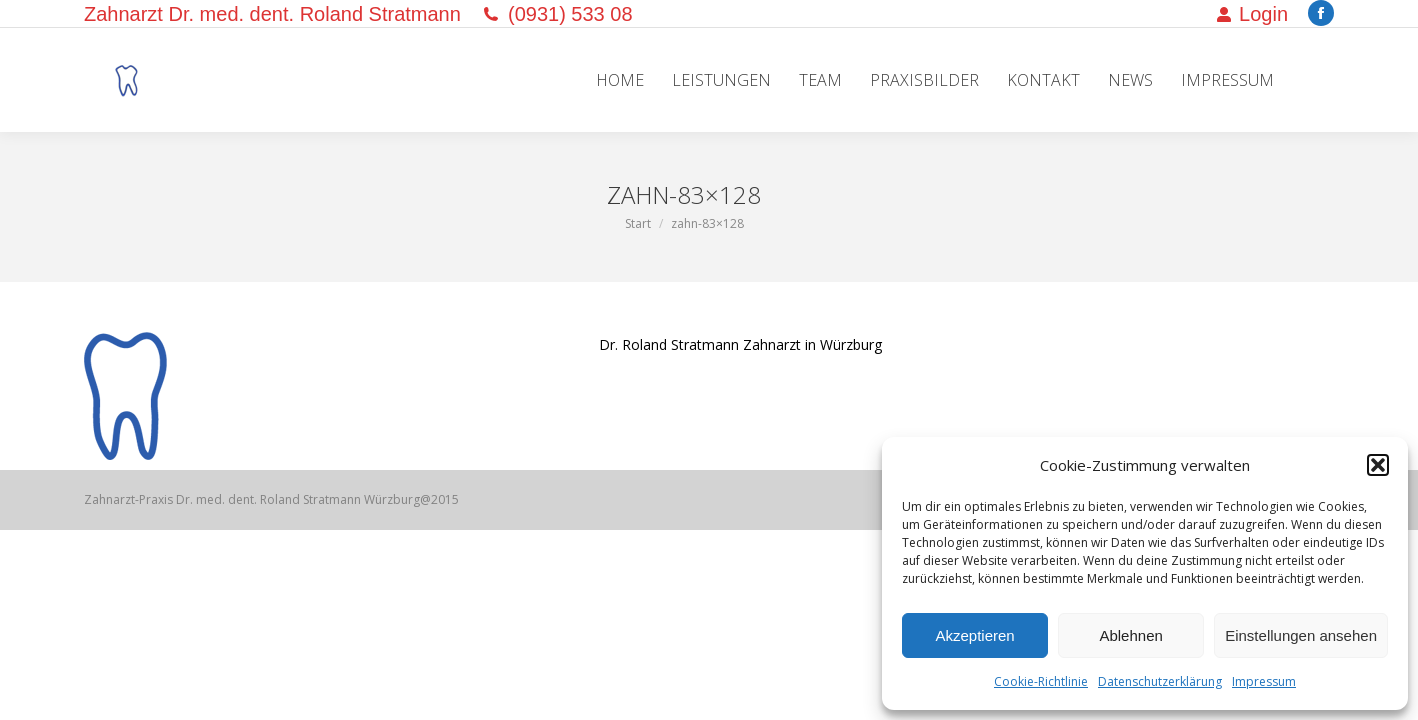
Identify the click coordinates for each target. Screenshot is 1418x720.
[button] (1378, 465)
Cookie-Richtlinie (1041, 681)
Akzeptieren (974, 635)
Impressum (1264, 681)
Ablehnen (1130, 635)
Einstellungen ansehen (1301, 635)
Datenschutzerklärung (1160, 681)
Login (1252, 14)
